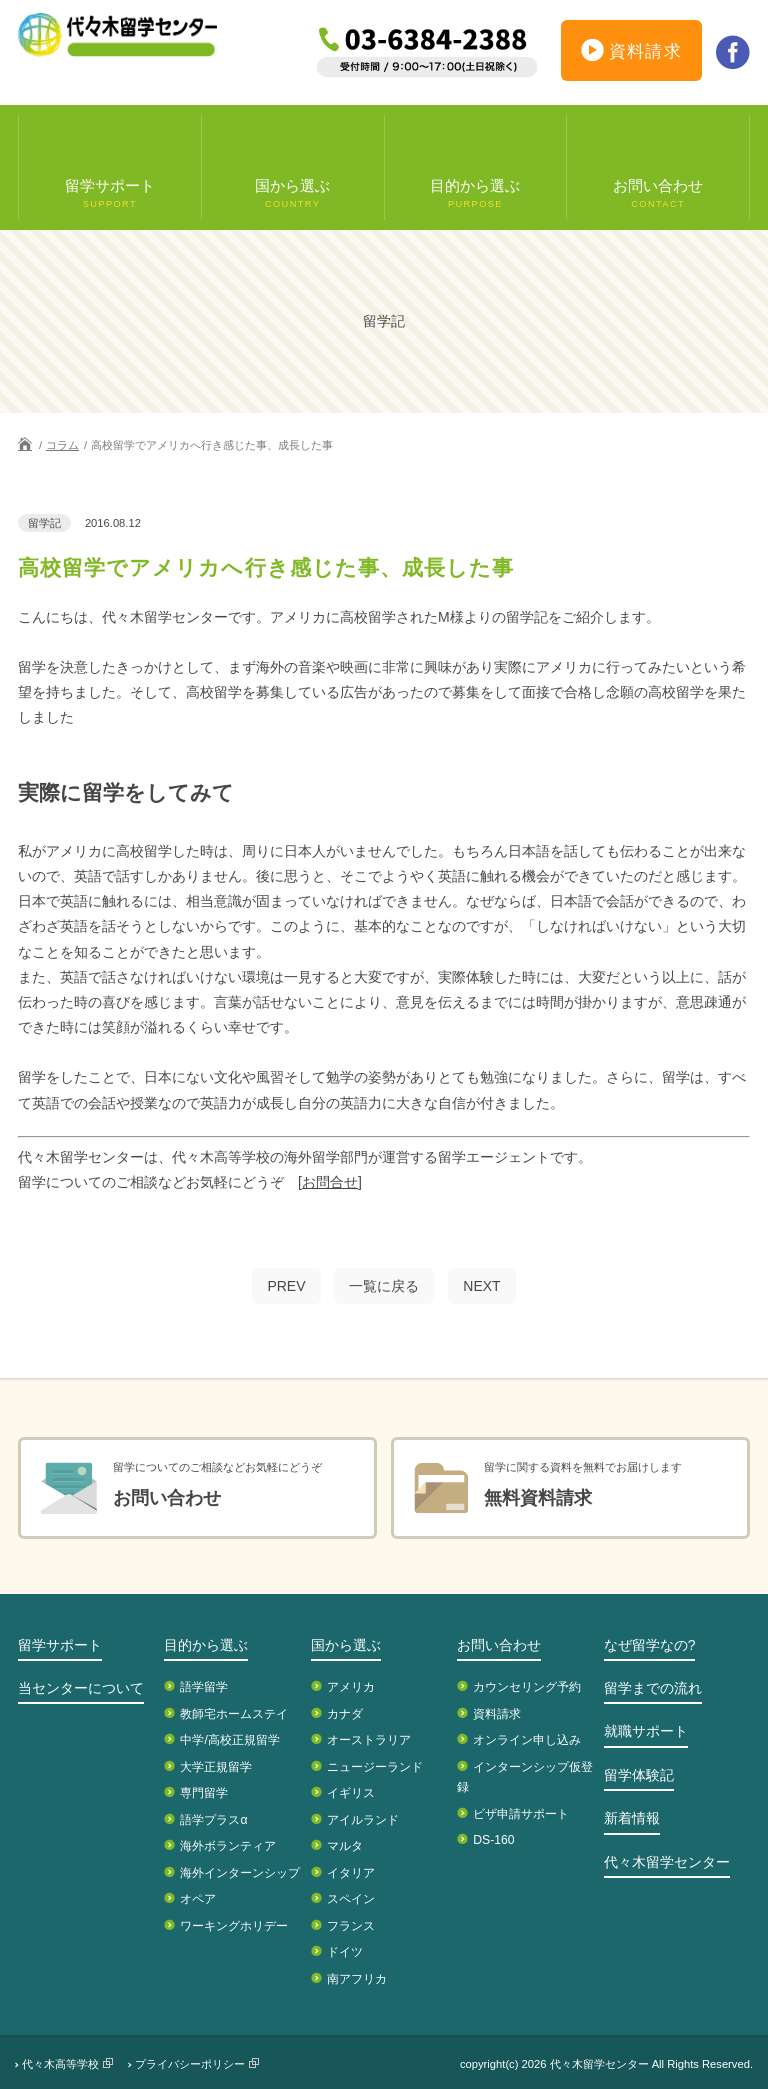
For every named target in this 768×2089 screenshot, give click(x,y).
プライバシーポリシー (190, 2064)
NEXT (481, 1286)
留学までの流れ (653, 1688)
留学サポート (60, 1645)
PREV (286, 1286)
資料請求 (632, 53)
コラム (62, 445)
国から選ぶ (346, 1645)
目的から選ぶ (206, 1645)
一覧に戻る (384, 1286)
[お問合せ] (330, 1182)
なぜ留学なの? (650, 1645)
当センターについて (81, 1688)
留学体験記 (639, 1775)
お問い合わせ (499, 1645)
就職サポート (646, 1731)
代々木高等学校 (60, 2064)
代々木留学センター (667, 1862)
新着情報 (632, 1818)
